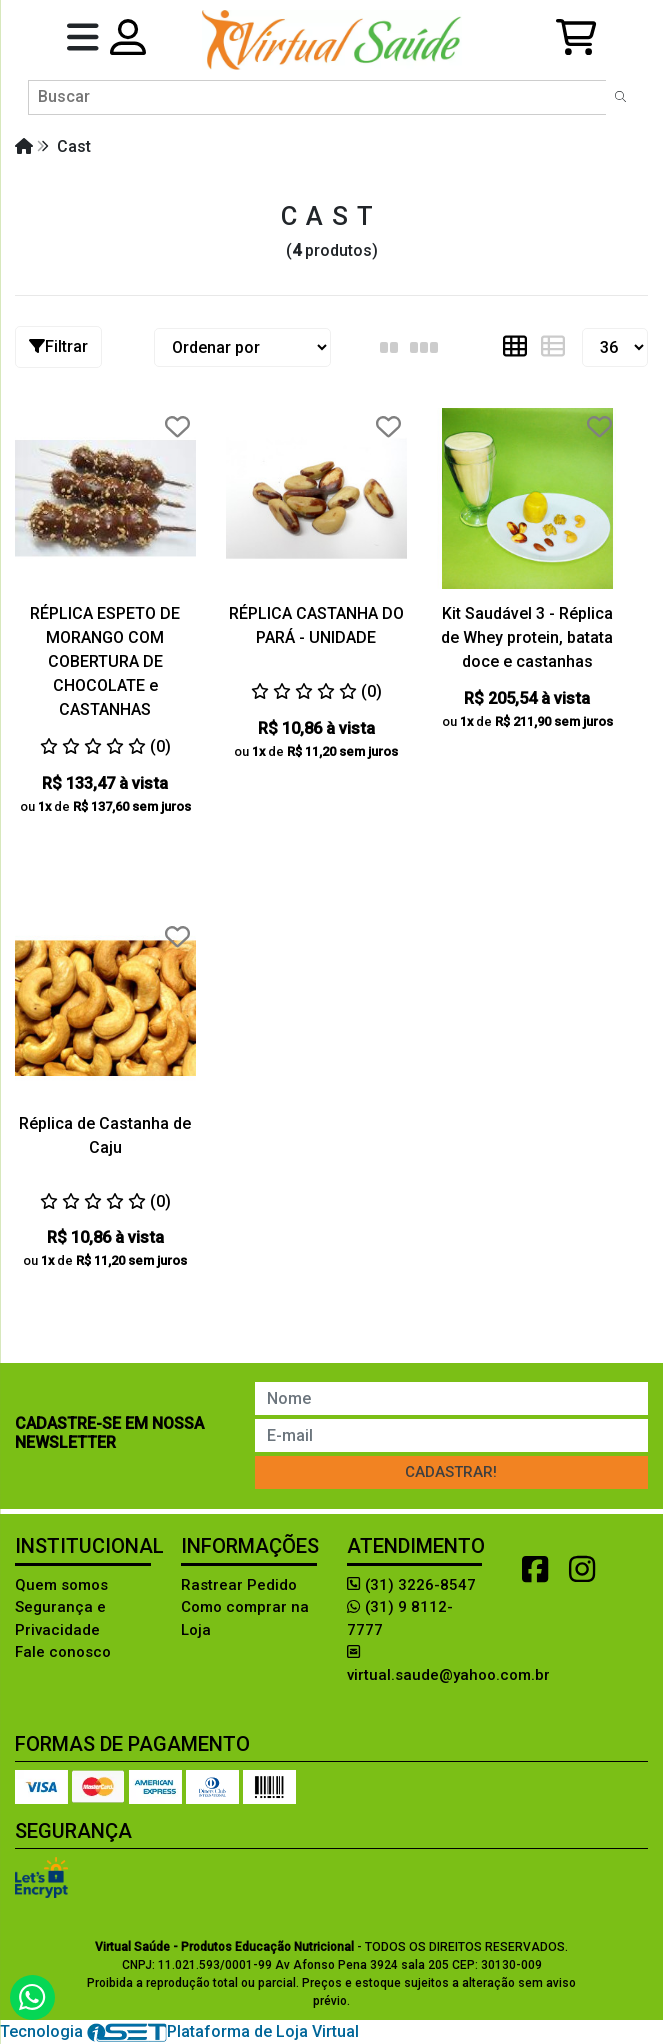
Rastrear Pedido (239, 1585)
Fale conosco (63, 1652)
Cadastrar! (451, 1472)
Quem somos (61, 1585)
